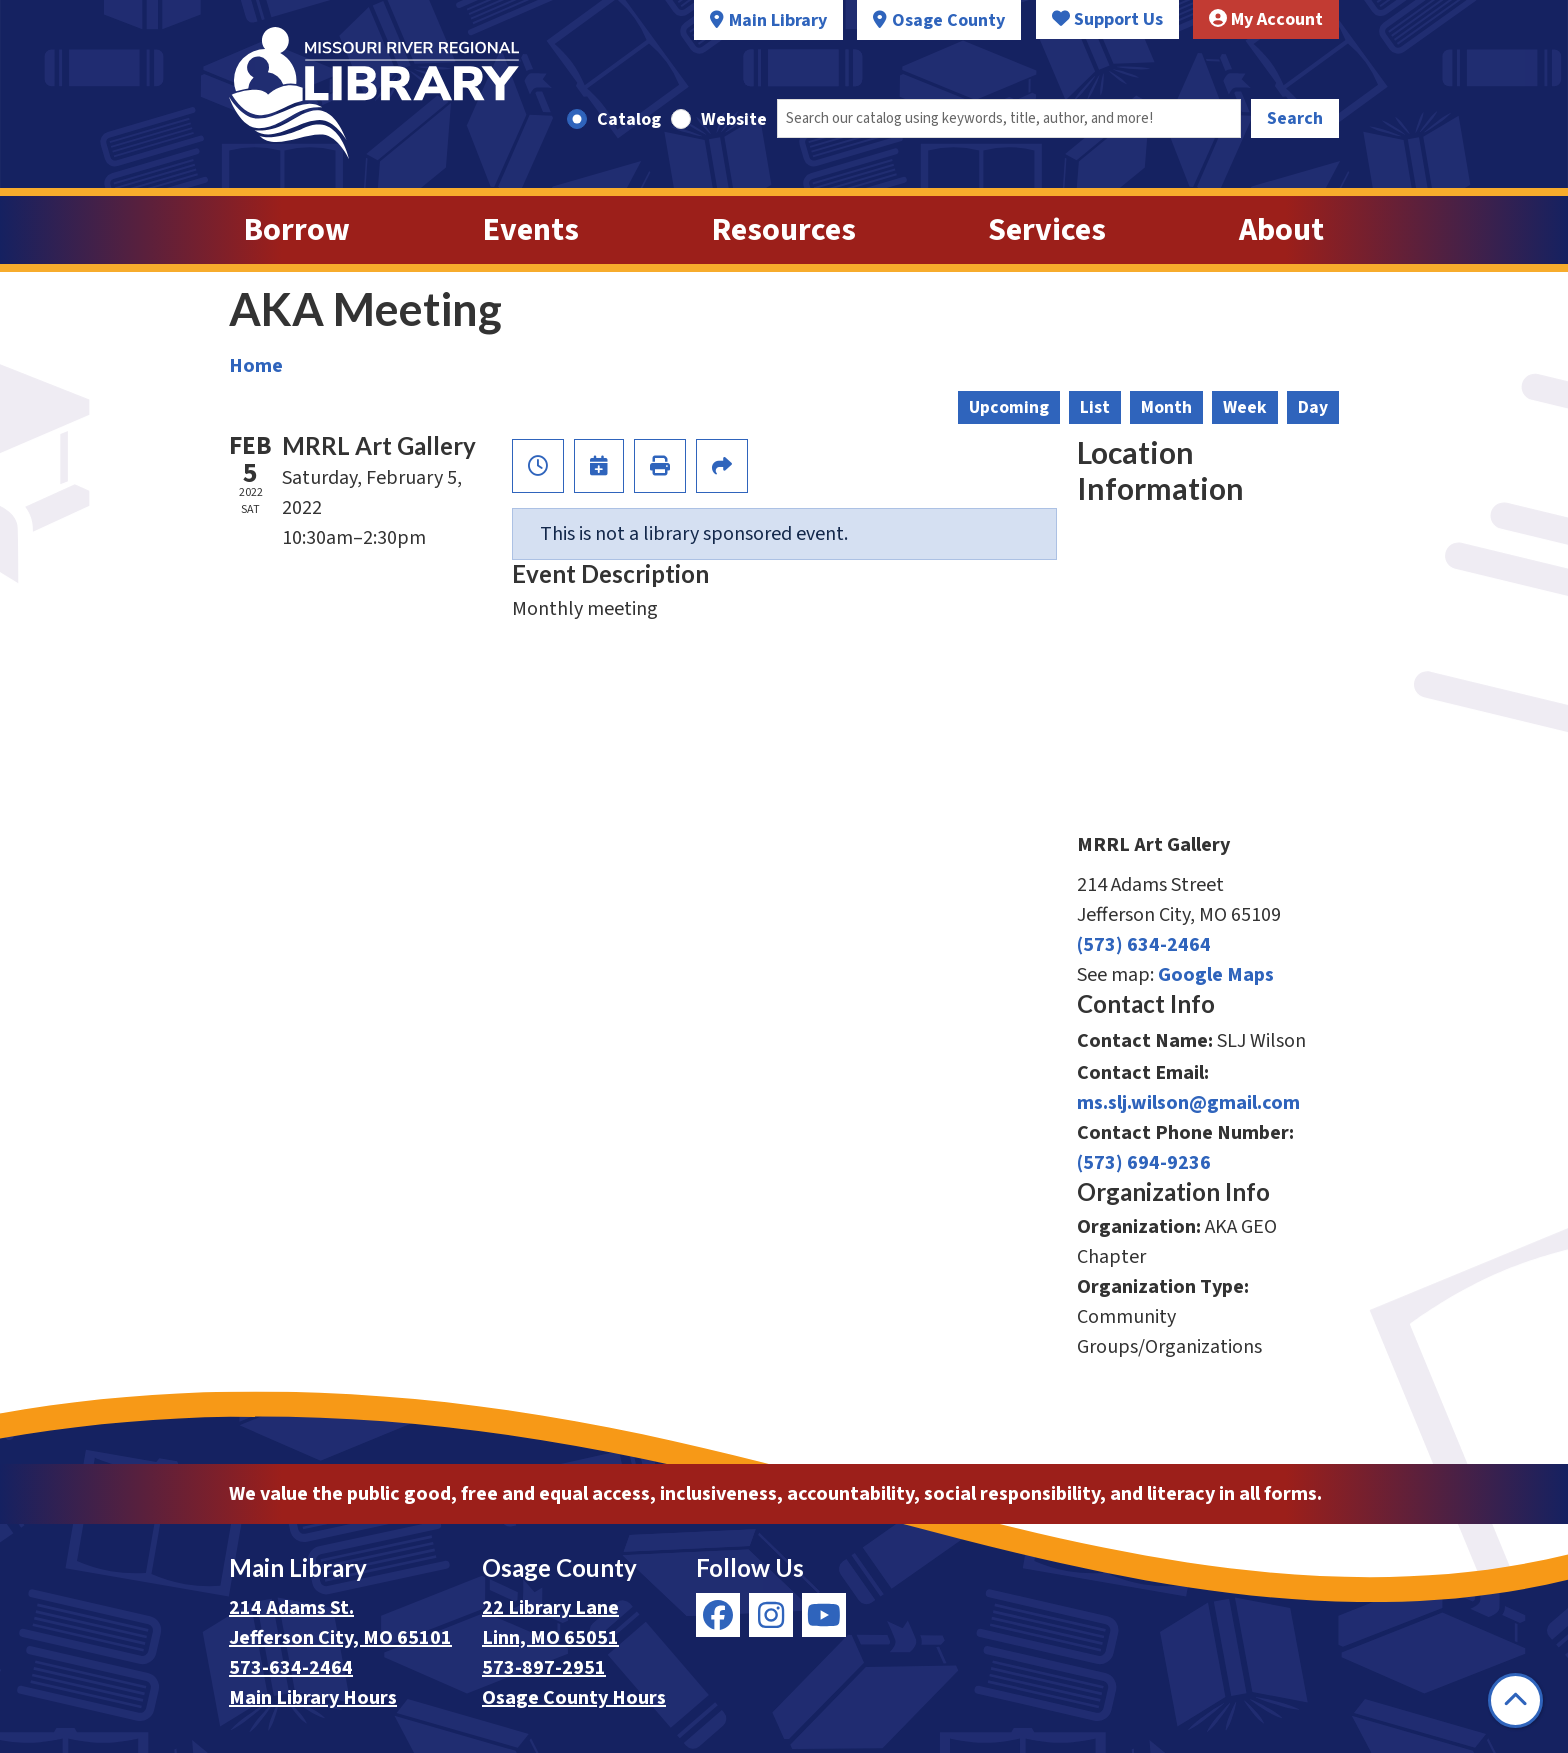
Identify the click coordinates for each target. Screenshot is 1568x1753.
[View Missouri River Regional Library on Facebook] (718, 1615)
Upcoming (1009, 407)
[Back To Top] (1515, 1700)
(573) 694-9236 (1144, 1163)
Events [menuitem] (531, 230)
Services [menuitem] (1047, 230)
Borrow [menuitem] (297, 230)
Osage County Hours (574, 1698)
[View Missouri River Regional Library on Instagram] (771, 1615)
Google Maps (1216, 975)
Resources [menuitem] (784, 230)
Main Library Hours (313, 1698)
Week (1245, 407)
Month (1166, 407)
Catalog (629, 119)
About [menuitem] (1281, 230)
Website (734, 119)
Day (1313, 407)
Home (256, 366)
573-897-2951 (544, 1668)
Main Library (778, 20)
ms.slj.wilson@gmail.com (1188, 1103)
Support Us (1107, 19)
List (1095, 407)
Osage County (948, 20)
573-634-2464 (291, 1668)
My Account (1266, 19)
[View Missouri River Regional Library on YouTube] (824, 1615)
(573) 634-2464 (1144, 945)
